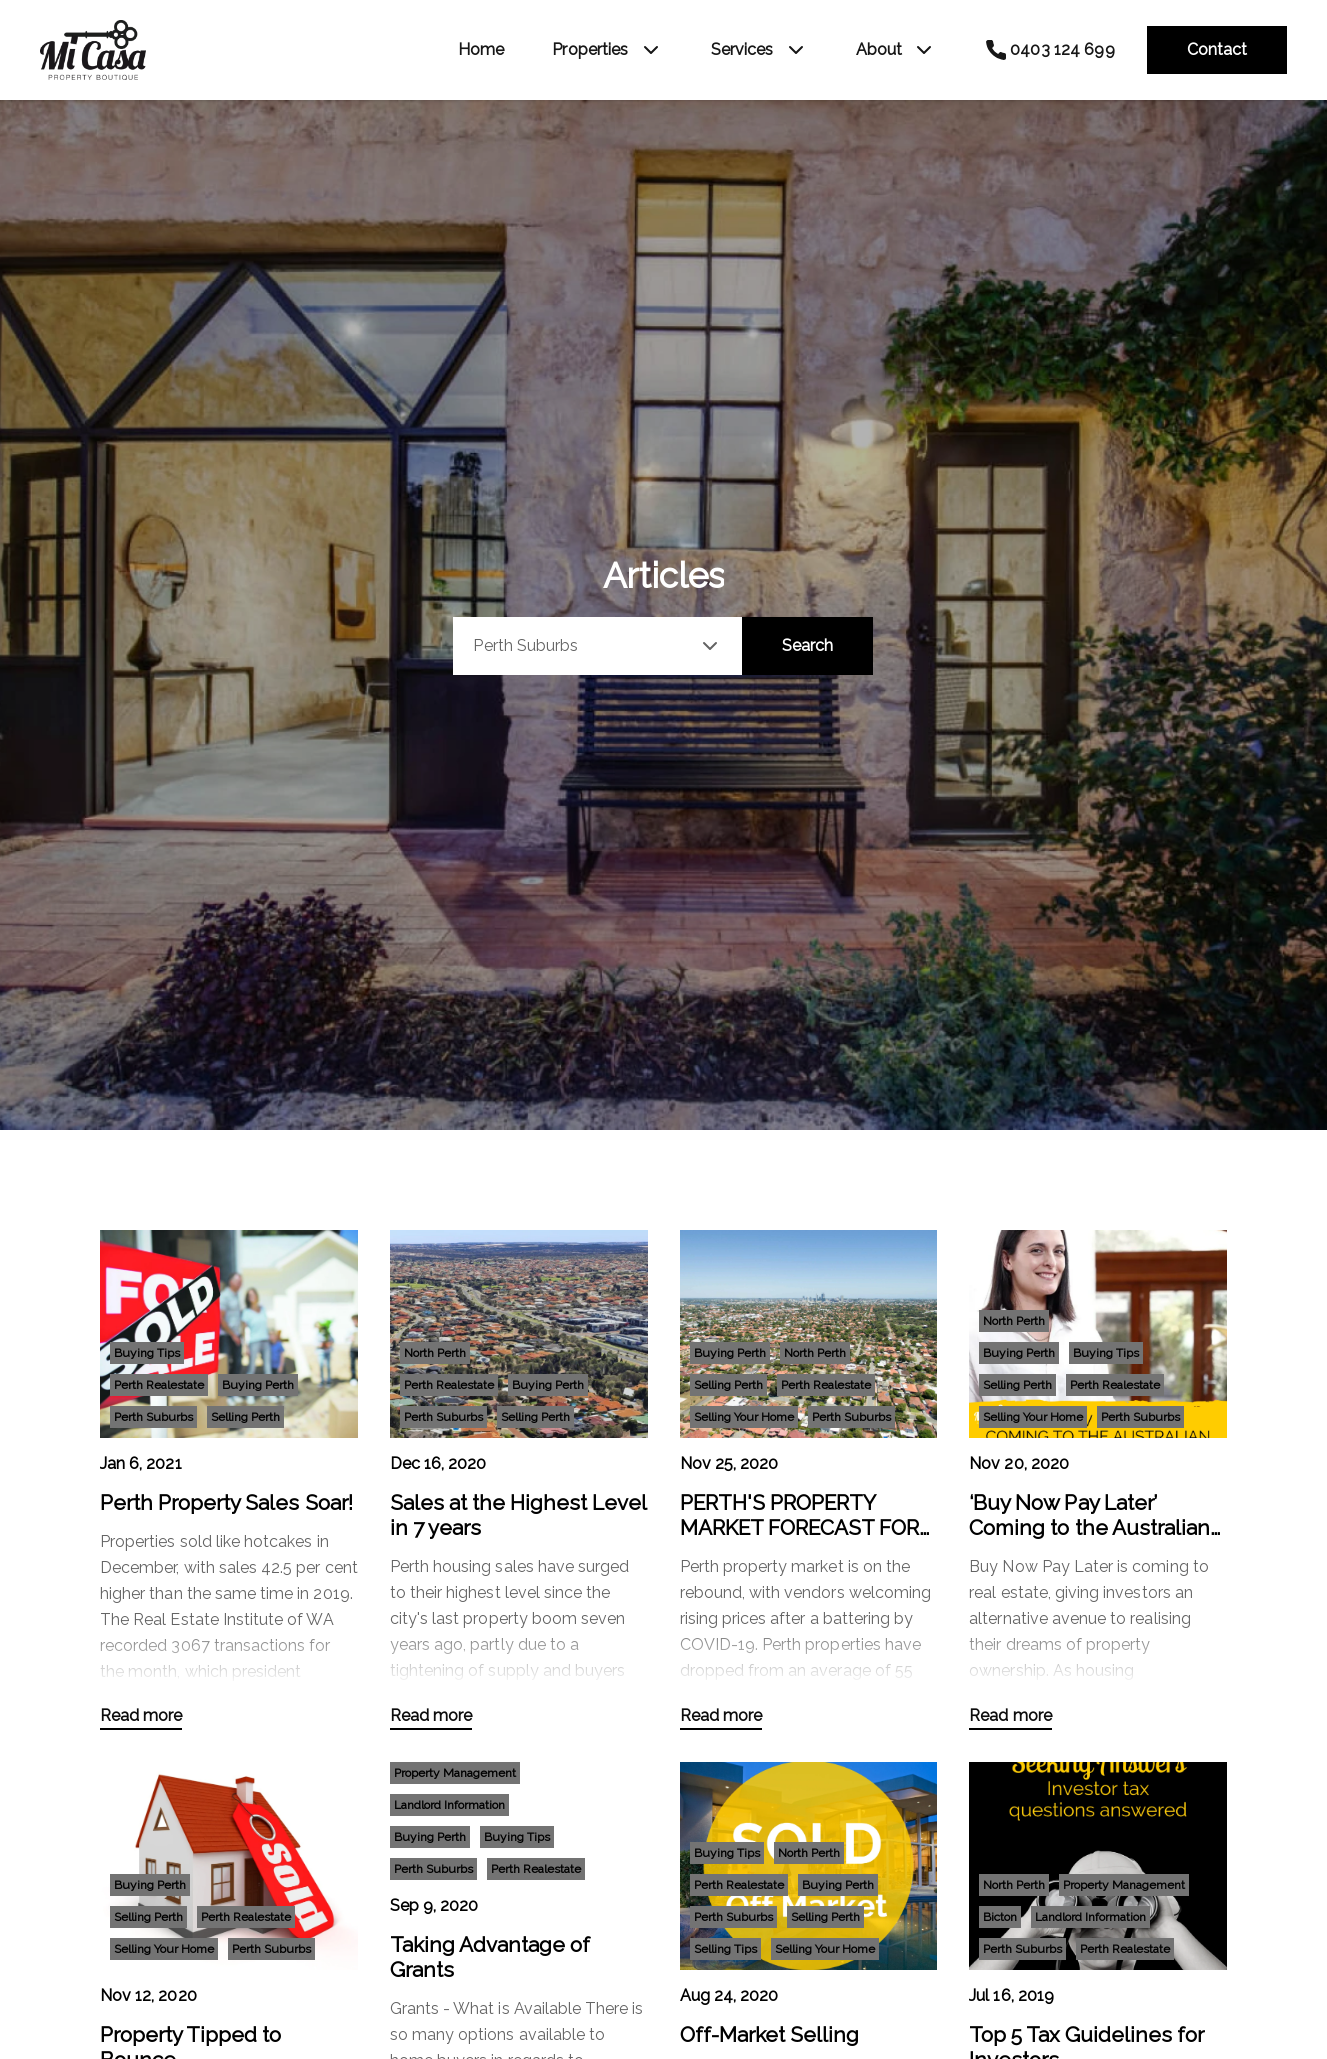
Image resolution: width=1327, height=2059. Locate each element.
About (879, 49)
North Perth (435, 1353)
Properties (590, 49)
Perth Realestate (159, 1385)
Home (481, 49)
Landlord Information (449, 1805)
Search (807, 645)
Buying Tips (147, 1353)
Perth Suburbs (153, 1417)
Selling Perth (245, 1417)
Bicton (1000, 1917)
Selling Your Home (744, 1417)
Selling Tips (725, 1949)
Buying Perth (258, 1385)
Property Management (455, 1773)
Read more (141, 1715)
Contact (1217, 49)
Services (742, 49)
